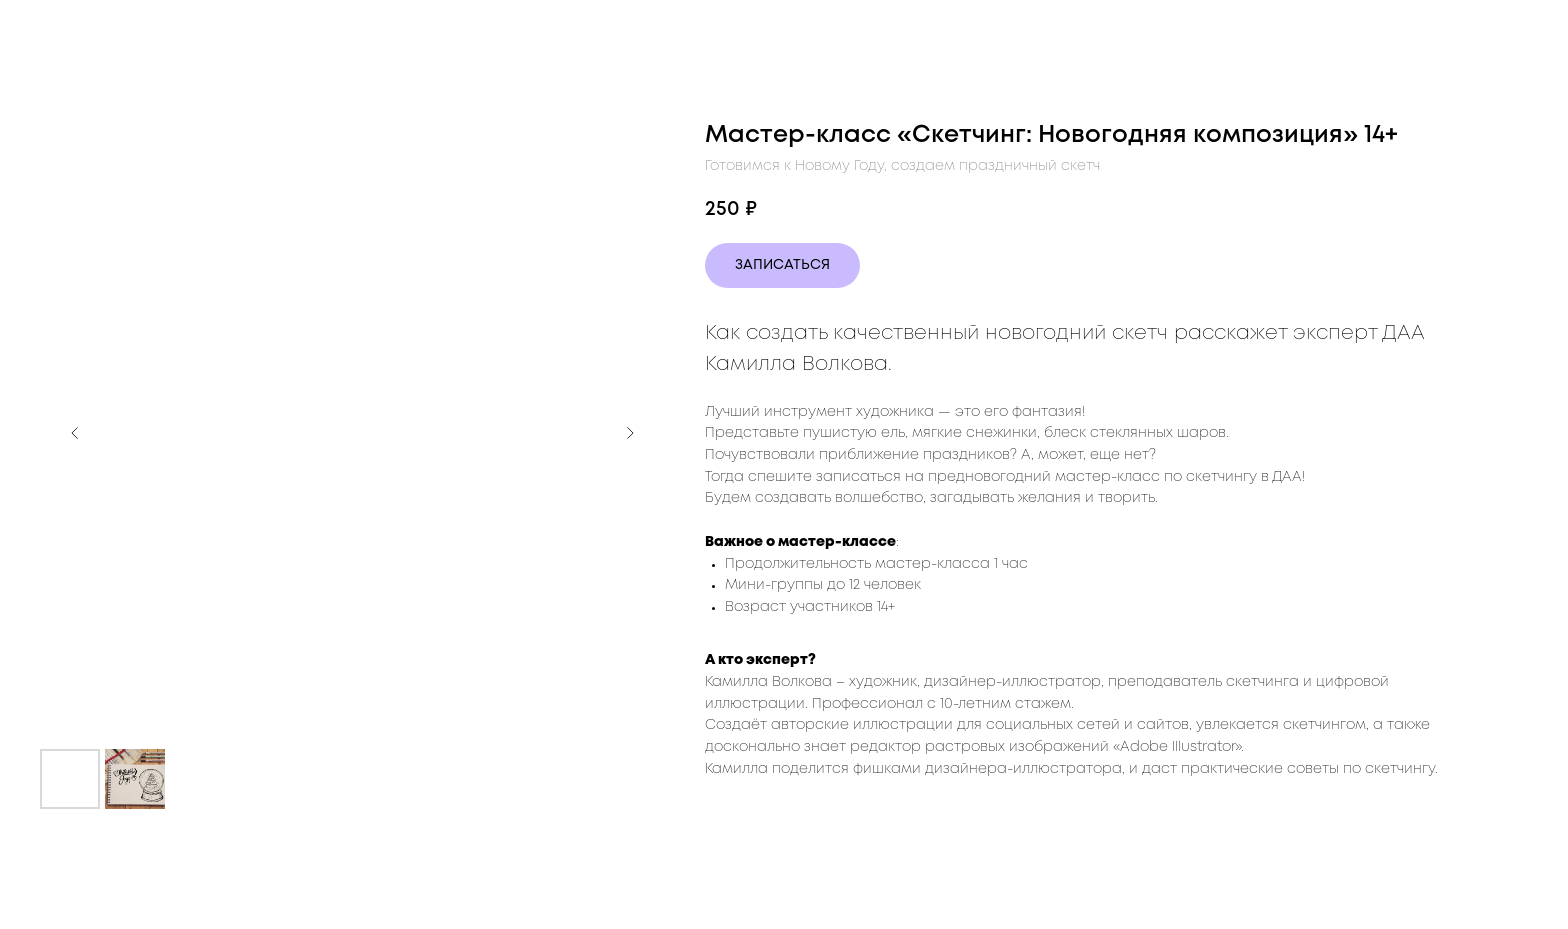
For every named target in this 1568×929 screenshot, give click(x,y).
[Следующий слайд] (630, 433)
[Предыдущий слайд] (75, 433)
